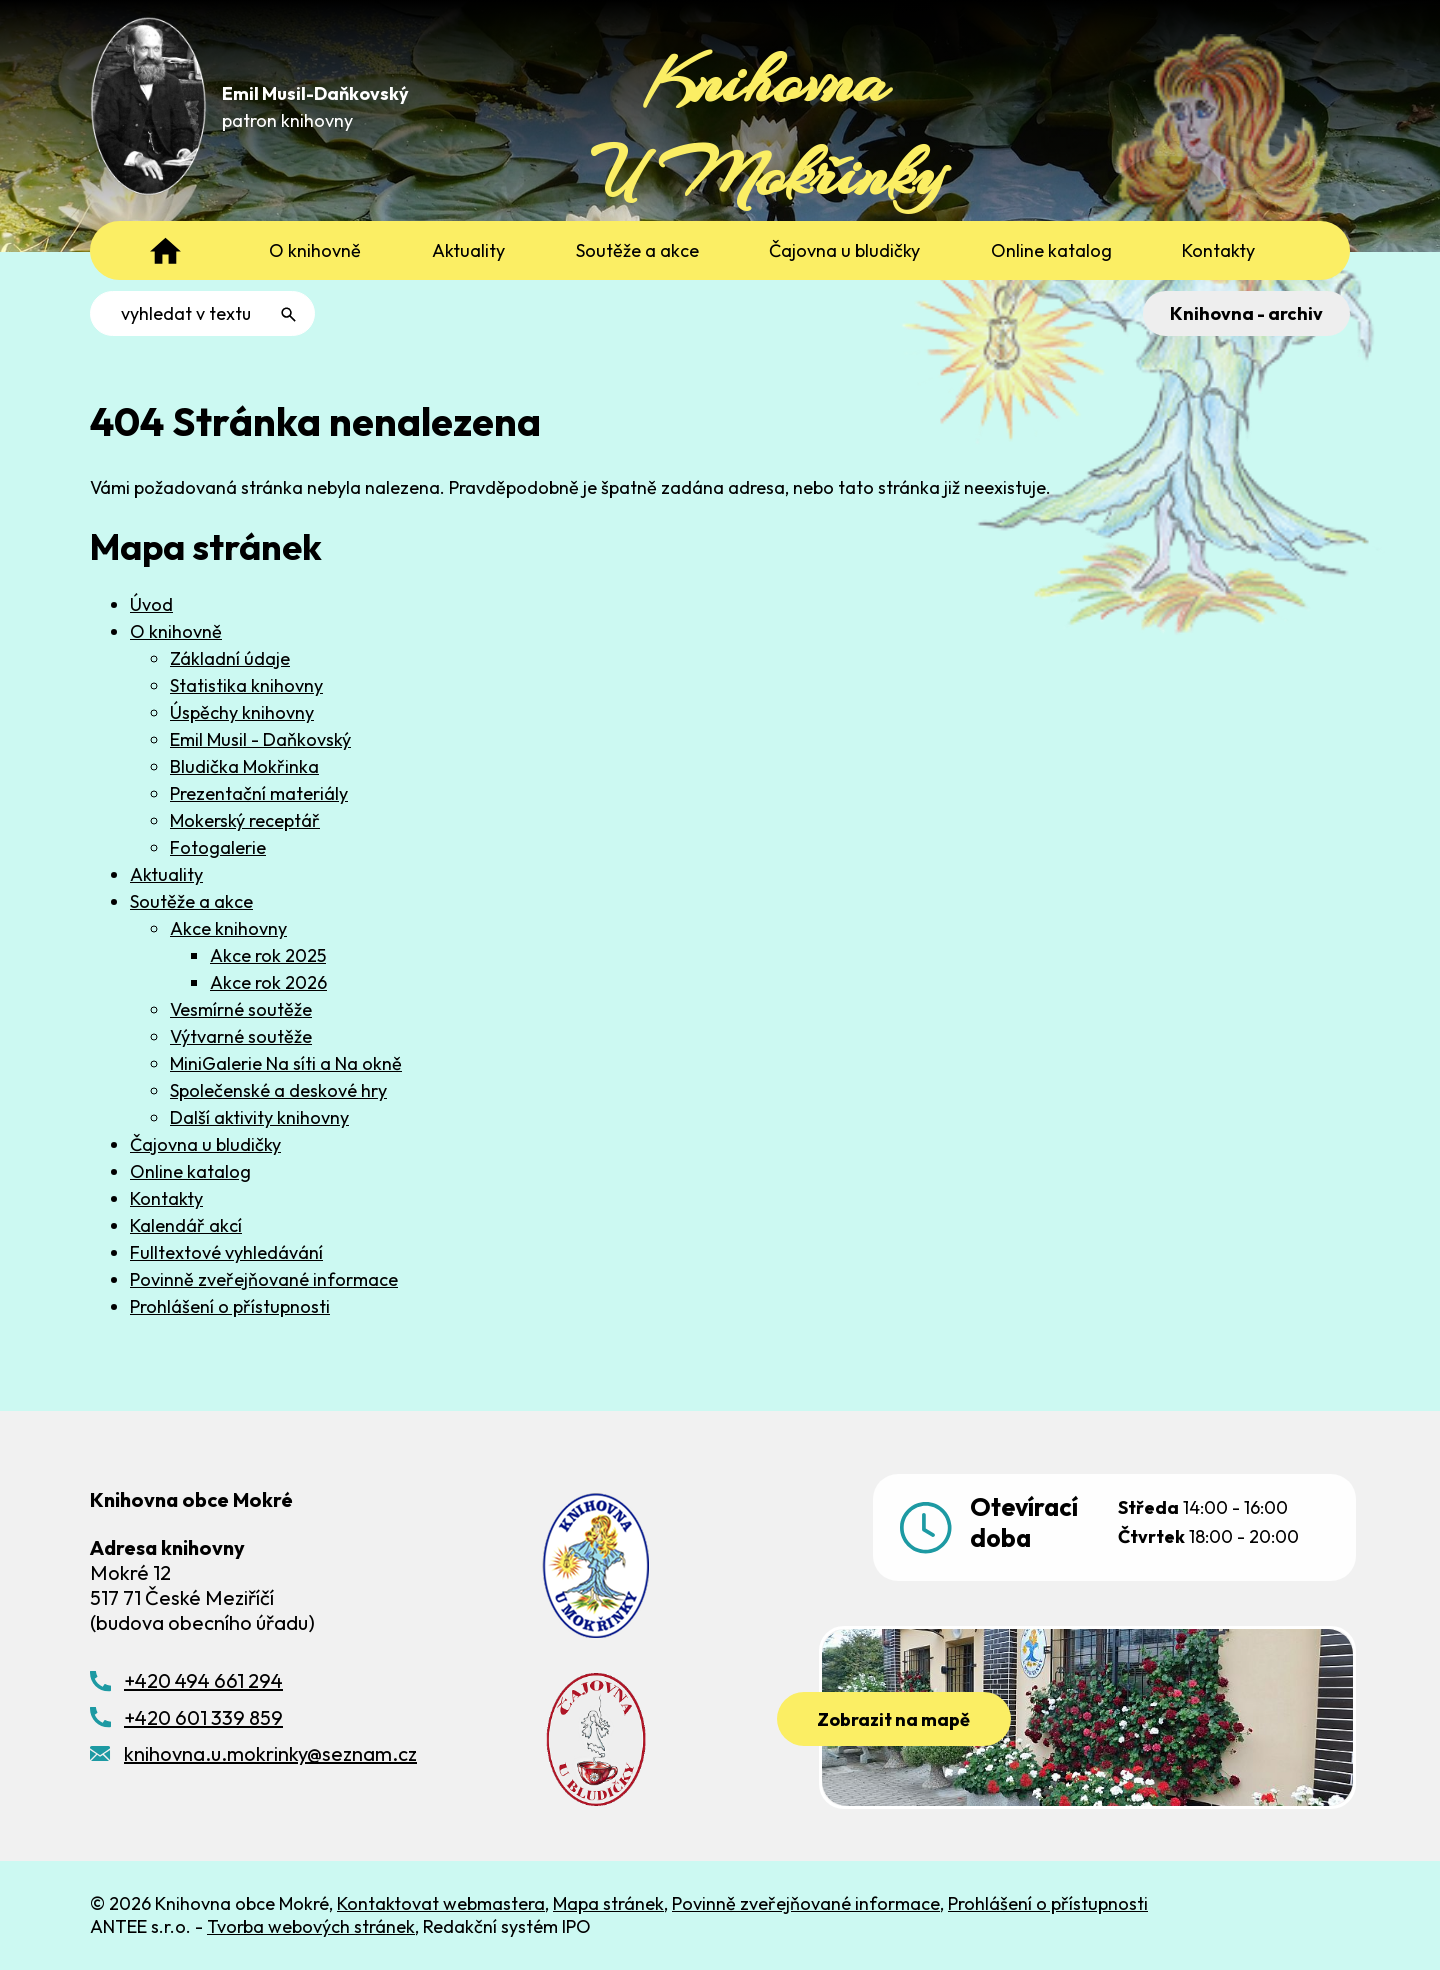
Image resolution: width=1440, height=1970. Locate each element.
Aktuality (166, 874)
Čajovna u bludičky (205, 1144)
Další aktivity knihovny (259, 1117)
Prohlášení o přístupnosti (230, 1306)
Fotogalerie (218, 847)
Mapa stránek (608, 1903)
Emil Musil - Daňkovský (260, 739)
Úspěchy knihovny (242, 712)
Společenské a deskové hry (278, 1090)
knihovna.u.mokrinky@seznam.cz (270, 1753)
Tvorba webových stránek (311, 1926)
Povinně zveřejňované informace (264, 1279)
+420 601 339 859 (203, 1717)
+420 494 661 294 (203, 1680)
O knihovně (176, 631)
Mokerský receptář (245, 820)
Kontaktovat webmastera (441, 1903)
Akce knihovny (228, 928)
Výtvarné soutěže (241, 1036)
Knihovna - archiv (1246, 313)
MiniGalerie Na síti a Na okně (286, 1063)
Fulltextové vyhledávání (226, 1252)
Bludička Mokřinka (244, 766)
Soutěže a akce (191, 901)
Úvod (151, 604)
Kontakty (166, 1198)
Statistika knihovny (246, 685)
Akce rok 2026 (268, 982)
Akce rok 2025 (268, 955)
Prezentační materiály (259, 793)
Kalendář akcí (186, 1225)
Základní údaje (230, 658)
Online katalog (190, 1171)
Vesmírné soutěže (241, 1009)
